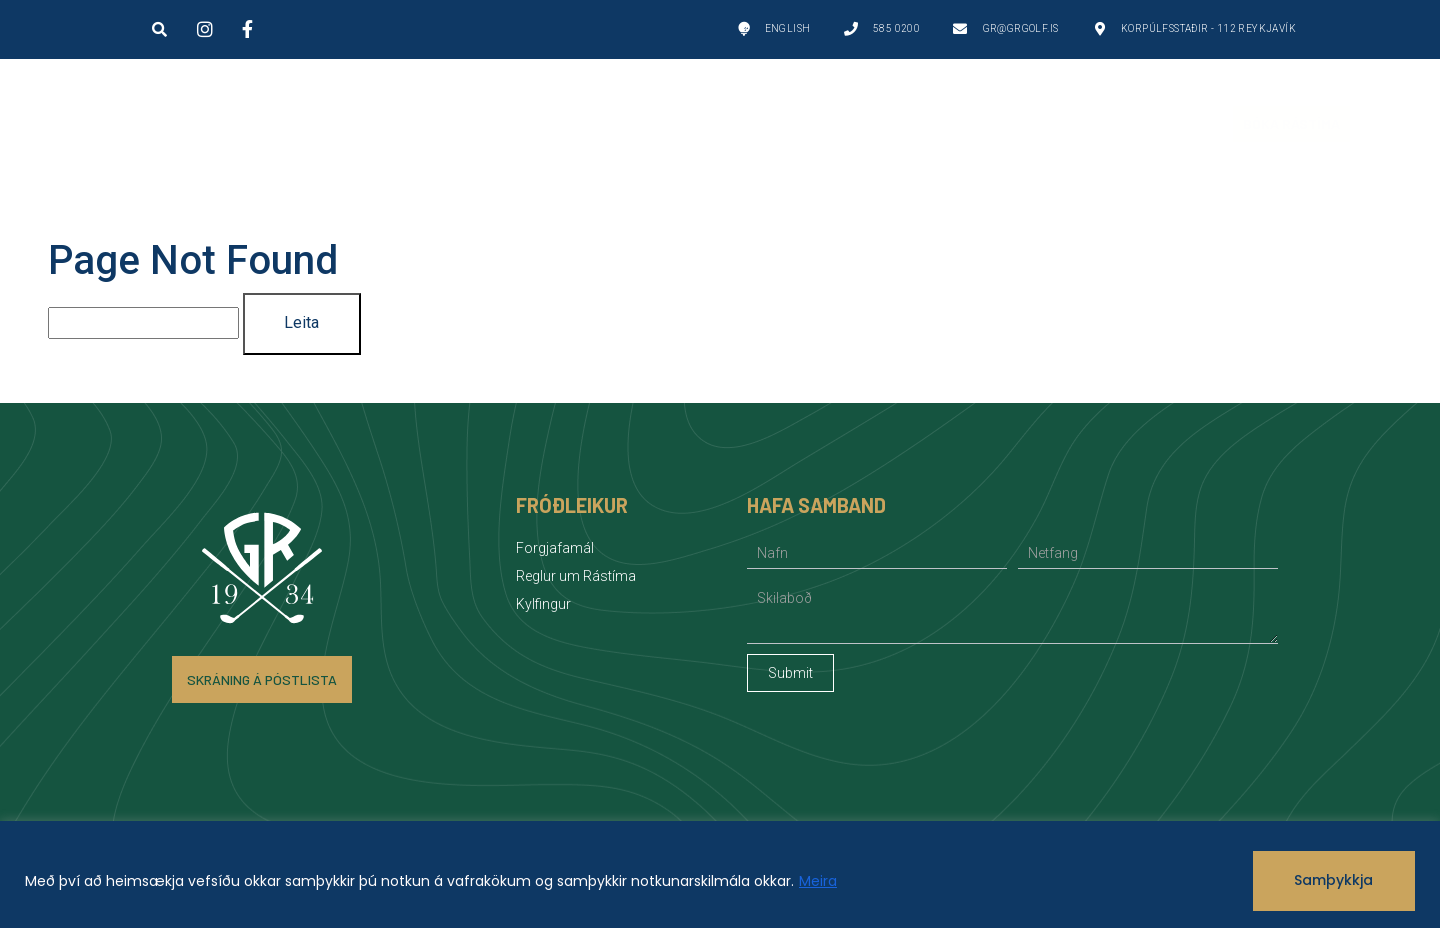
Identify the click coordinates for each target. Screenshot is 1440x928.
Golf (397, 124)
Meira (818, 881)
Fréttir (1105, 123)
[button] (159, 29)
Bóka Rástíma (1291, 123)
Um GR (553, 124)
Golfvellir (221, 124)
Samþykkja (1333, 880)
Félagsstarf (920, 124)
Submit (790, 673)
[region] (720, 874)
